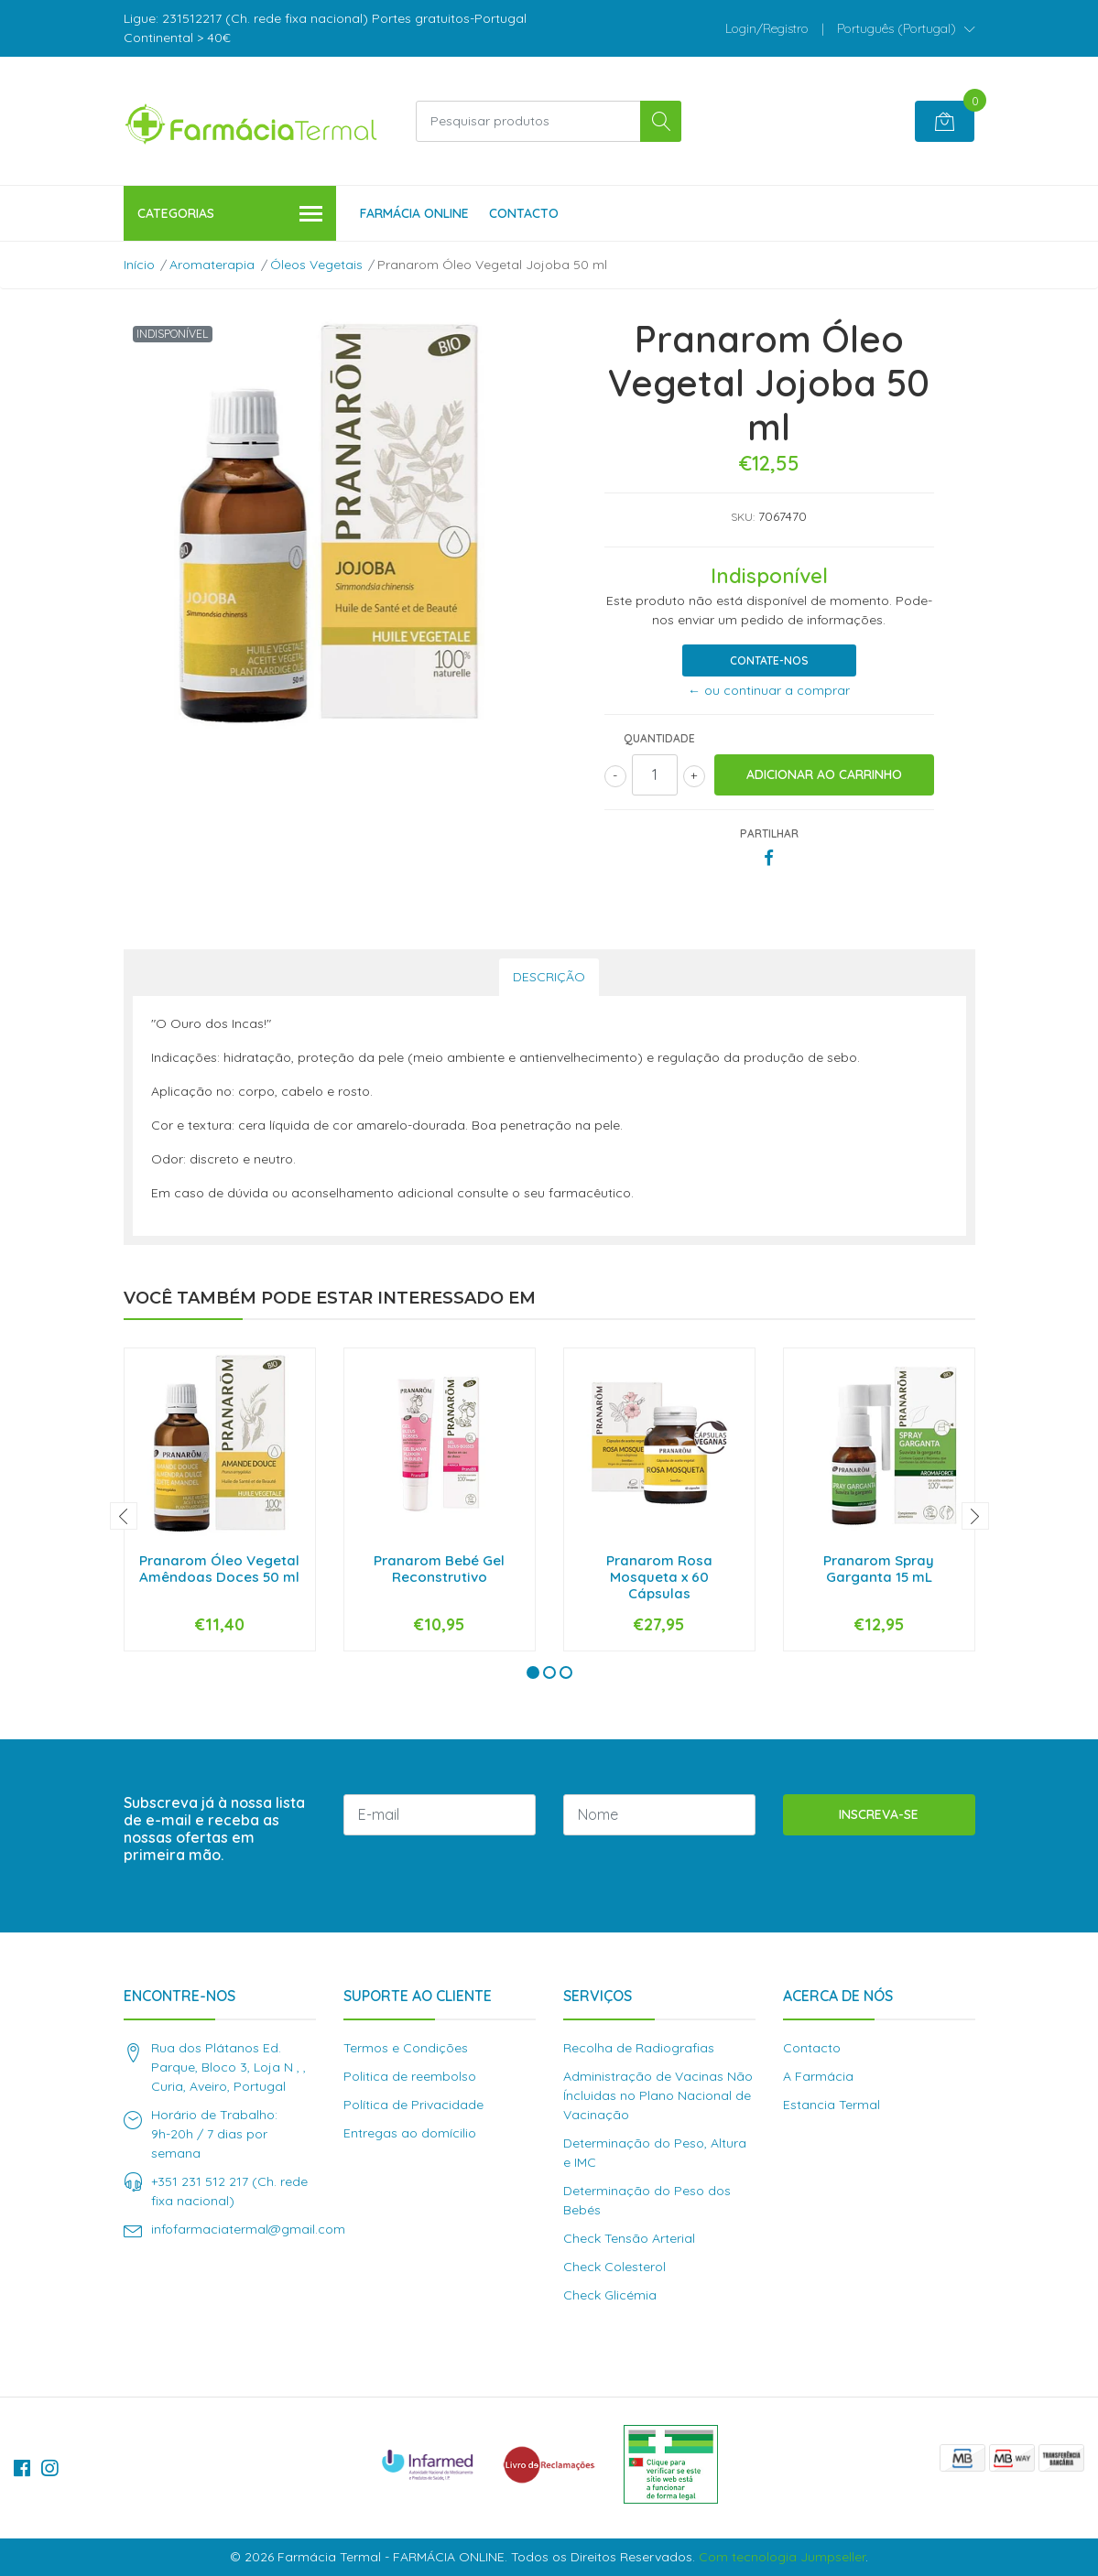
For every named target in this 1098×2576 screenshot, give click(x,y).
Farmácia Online (414, 213)
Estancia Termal (831, 2104)
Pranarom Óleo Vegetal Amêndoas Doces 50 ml (219, 1569)
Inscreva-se (879, 1814)
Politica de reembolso (409, 2076)
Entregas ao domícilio (409, 2133)
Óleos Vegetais (316, 264)
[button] (906, 28)
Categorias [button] (230, 214)
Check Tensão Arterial (629, 2238)
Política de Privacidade (413, 2104)
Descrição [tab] (549, 977)
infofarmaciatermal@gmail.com (248, 2229)
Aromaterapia (212, 264)
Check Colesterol (614, 2266)
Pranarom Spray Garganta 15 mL (878, 1569)
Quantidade (659, 738)
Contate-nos (769, 660)
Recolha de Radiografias (638, 2048)
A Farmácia (818, 2076)
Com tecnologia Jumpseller (782, 2557)
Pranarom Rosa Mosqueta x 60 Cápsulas (659, 1577)
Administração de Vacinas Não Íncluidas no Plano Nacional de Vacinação (658, 2095)
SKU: (743, 517)
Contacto (524, 213)
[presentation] (123, 1516)
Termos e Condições (405, 2048)
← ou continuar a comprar (769, 690)
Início (139, 264)
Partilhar (769, 833)
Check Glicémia (610, 2295)
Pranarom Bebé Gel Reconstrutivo (439, 1569)
